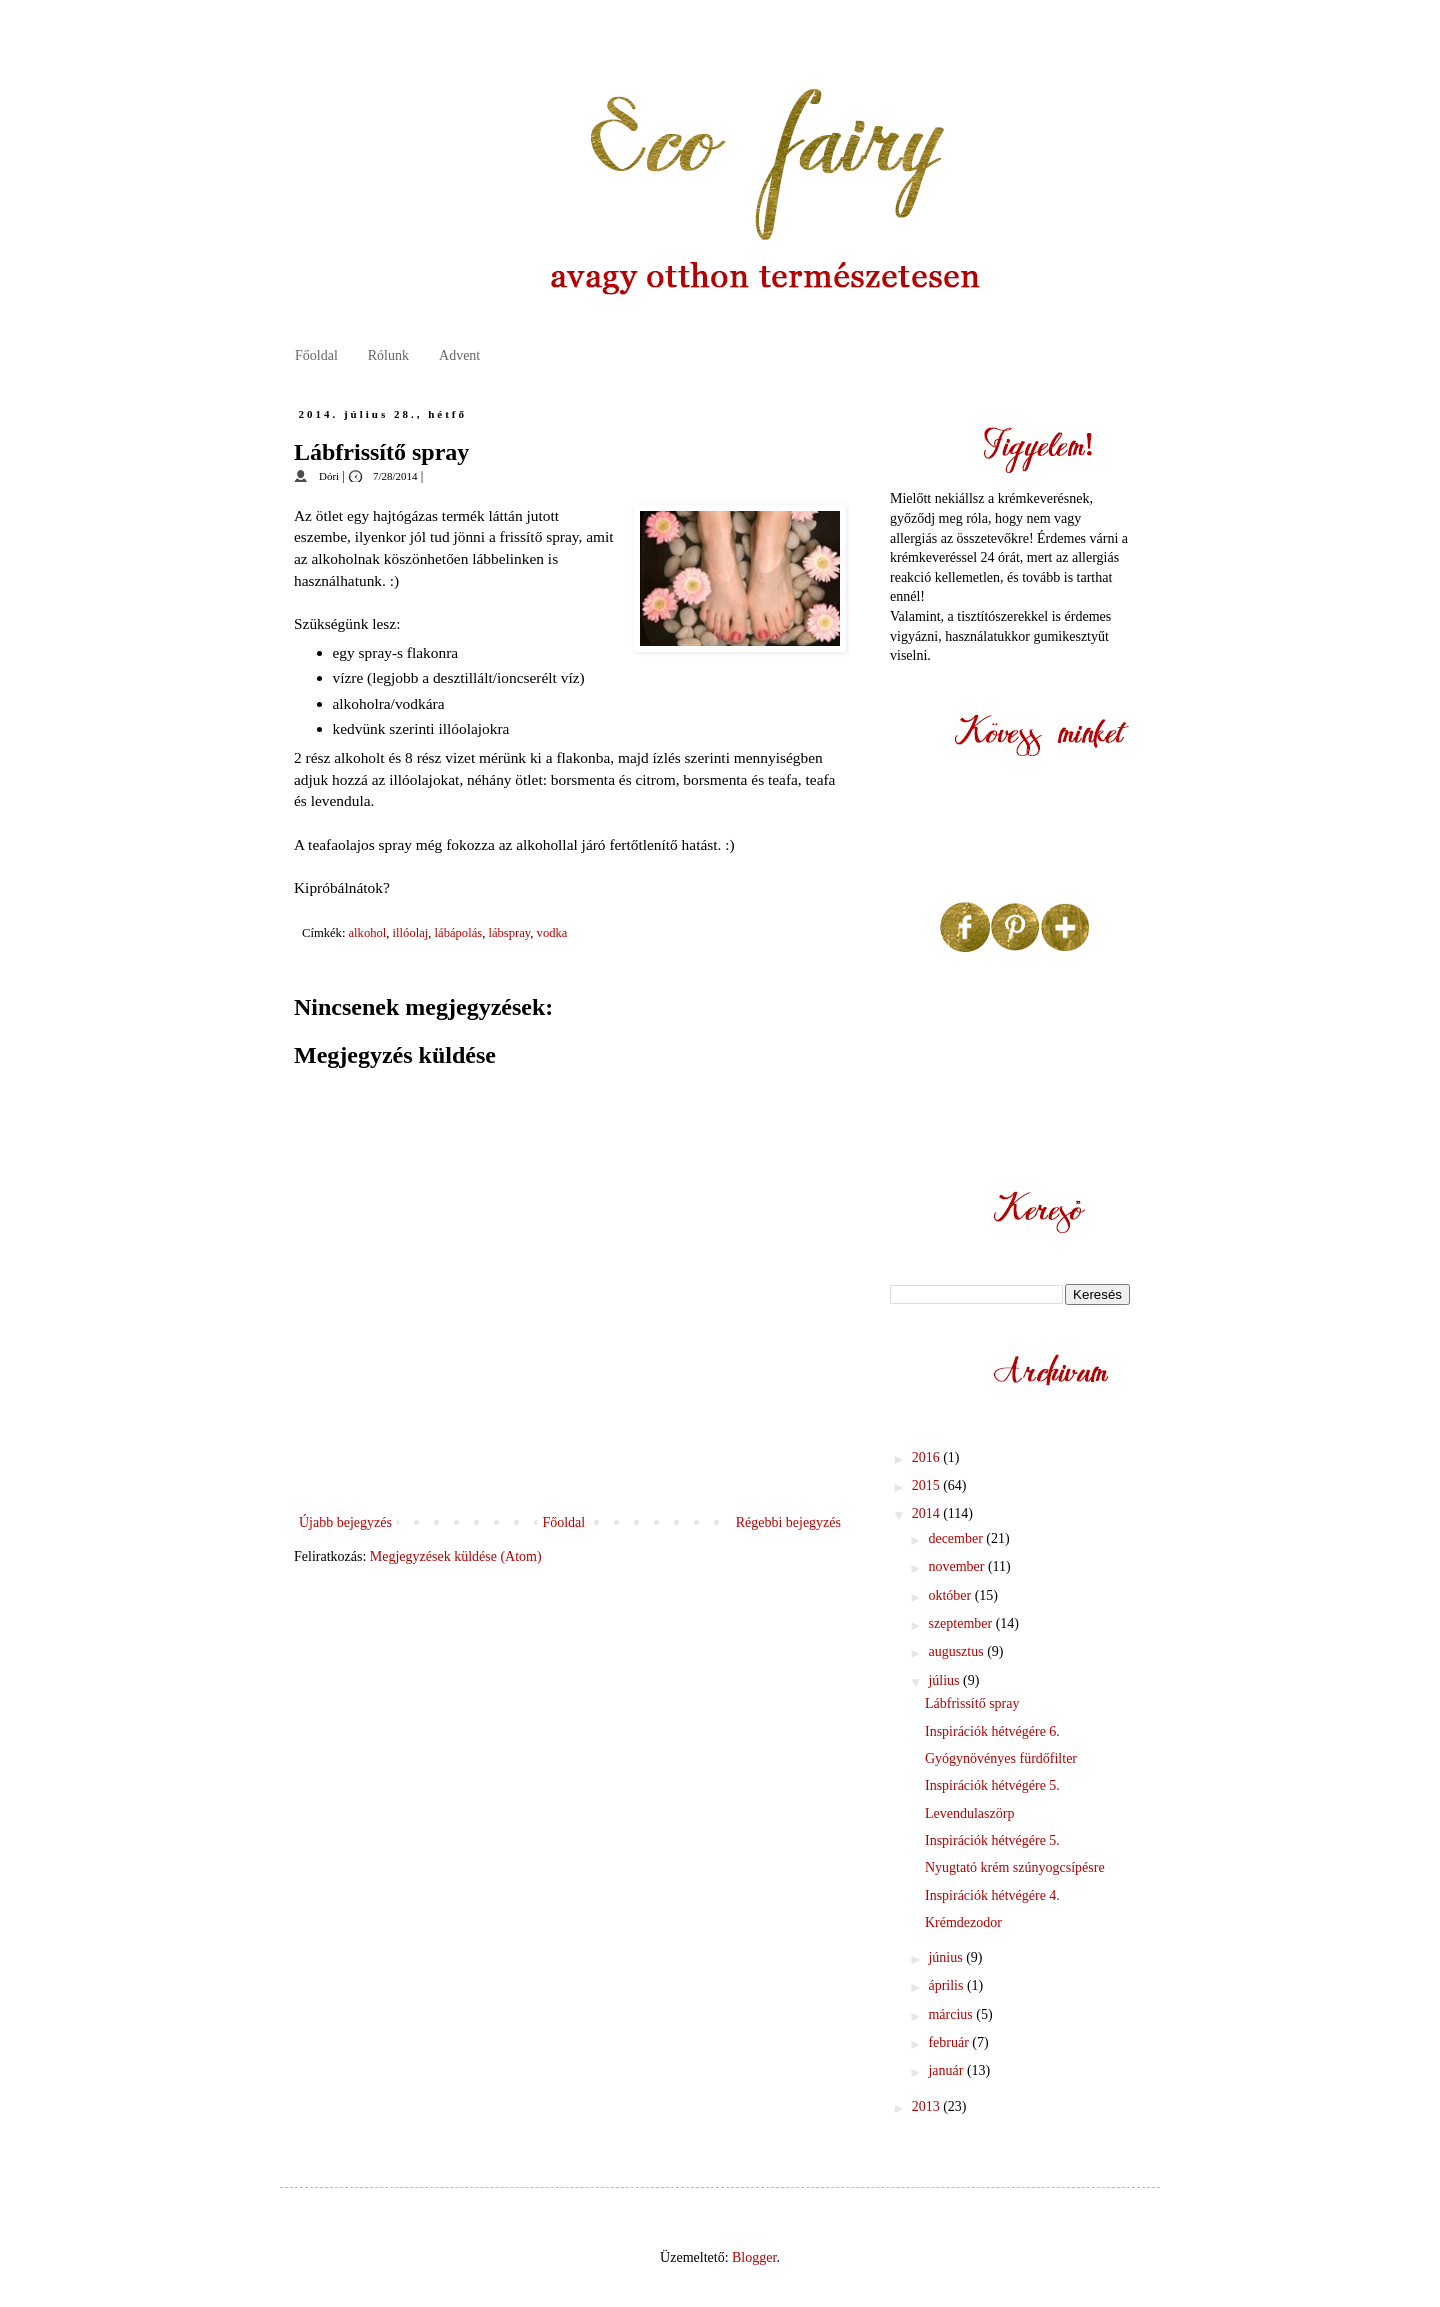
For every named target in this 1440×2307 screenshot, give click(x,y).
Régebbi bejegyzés (788, 1522)
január (947, 2070)
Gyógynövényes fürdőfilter (1001, 1758)
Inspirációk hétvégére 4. (992, 1895)
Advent (459, 355)
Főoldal (316, 355)
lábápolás (459, 933)
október (951, 1595)
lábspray (509, 933)
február (950, 2042)
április (947, 1985)
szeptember (961, 1623)
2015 (928, 1485)
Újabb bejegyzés (345, 1522)
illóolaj (411, 933)
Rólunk (388, 355)
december (957, 1538)
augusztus (957, 1651)
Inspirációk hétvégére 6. (992, 1731)
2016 (928, 1457)
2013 (928, 2106)
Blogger (754, 2257)
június (947, 1957)
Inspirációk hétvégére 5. (992, 1785)
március (952, 2014)
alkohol (368, 933)
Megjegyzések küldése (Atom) (456, 1556)
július (945, 1680)
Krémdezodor (963, 1922)
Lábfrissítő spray (972, 1703)
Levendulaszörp (969, 1813)
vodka (552, 933)
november (957, 1566)
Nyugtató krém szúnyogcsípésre (1015, 1867)
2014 (928, 1513)
